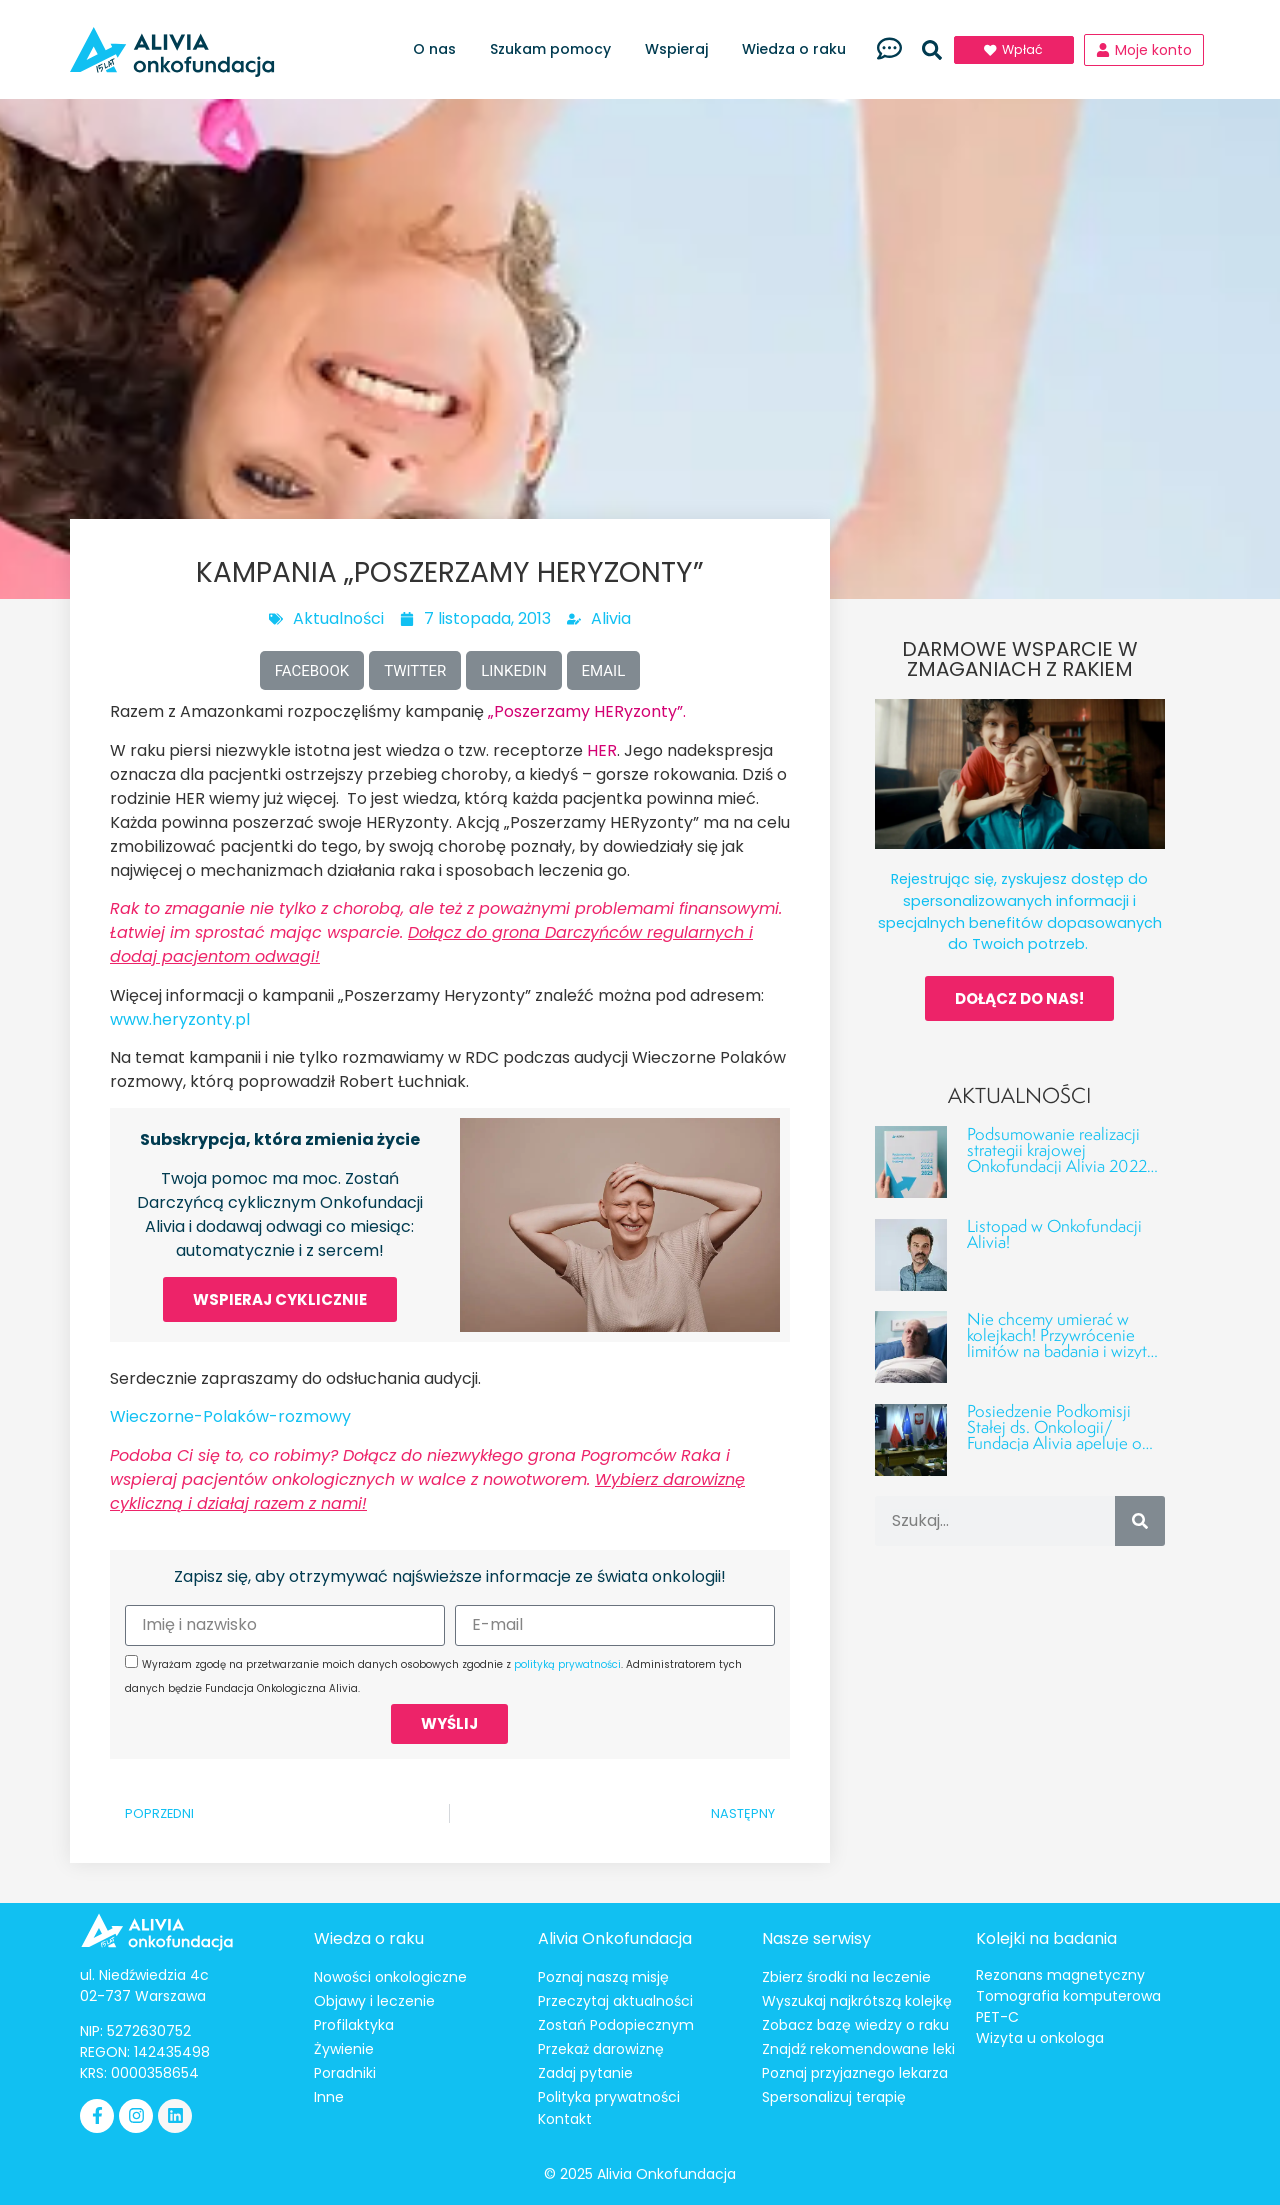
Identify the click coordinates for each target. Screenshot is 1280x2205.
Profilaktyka (354, 2025)
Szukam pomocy (555, 49)
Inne (329, 2097)
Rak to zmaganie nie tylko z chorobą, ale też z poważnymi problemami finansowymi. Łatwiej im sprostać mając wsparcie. (446, 932)
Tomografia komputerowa (1068, 1996)
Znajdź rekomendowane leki (858, 2049)
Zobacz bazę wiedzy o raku (855, 2025)
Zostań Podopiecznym (616, 2025)
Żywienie (344, 2049)
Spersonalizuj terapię (834, 2097)
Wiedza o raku (799, 49)
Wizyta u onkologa (1040, 2038)
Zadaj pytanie (585, 2073)
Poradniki (345, 2073)
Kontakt (565, 2119)
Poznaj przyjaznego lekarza (855, 2073)
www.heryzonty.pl (180, 1019)
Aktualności (338, 618)
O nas (439, 49)
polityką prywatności (567, 1664)
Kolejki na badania (1046, 1938)
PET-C (997, 2017)
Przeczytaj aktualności (615, 2001)
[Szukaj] (1140, 1521)
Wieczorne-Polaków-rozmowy (230, 1416)
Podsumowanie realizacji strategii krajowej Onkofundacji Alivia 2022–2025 (1062, 1157)
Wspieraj (681, 49)
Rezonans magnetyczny (1060, 1975)
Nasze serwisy (816, 1938)
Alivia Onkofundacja (615, 1938)
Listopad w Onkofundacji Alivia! (1054, 1233)
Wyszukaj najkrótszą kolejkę (857, 2001)
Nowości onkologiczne (390, 1977)
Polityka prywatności (609, 2097)
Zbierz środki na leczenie (846, 1977)
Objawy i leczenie (374, 2001)
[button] (932, 50)
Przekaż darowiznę (601, 2049)
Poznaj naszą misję (603, 1977)
